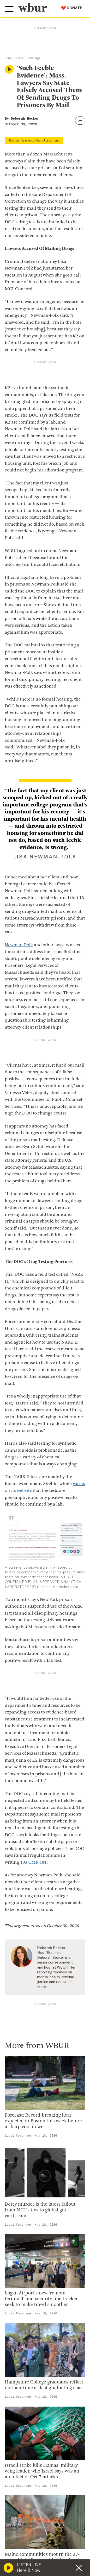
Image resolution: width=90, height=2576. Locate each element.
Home (8, 58)
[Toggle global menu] (9, 9)
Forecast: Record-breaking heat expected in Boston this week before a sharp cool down (43, 2121)
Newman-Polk (19, 945)
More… (43, 1987)
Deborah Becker (25, 119)
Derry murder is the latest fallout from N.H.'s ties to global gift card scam (40, 2210)
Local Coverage (28, 58)
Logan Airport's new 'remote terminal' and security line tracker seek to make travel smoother (41, 2299)
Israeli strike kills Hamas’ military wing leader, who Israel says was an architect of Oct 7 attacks (42, 2471)
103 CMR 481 (33, 1862)
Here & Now (28, 2570)
